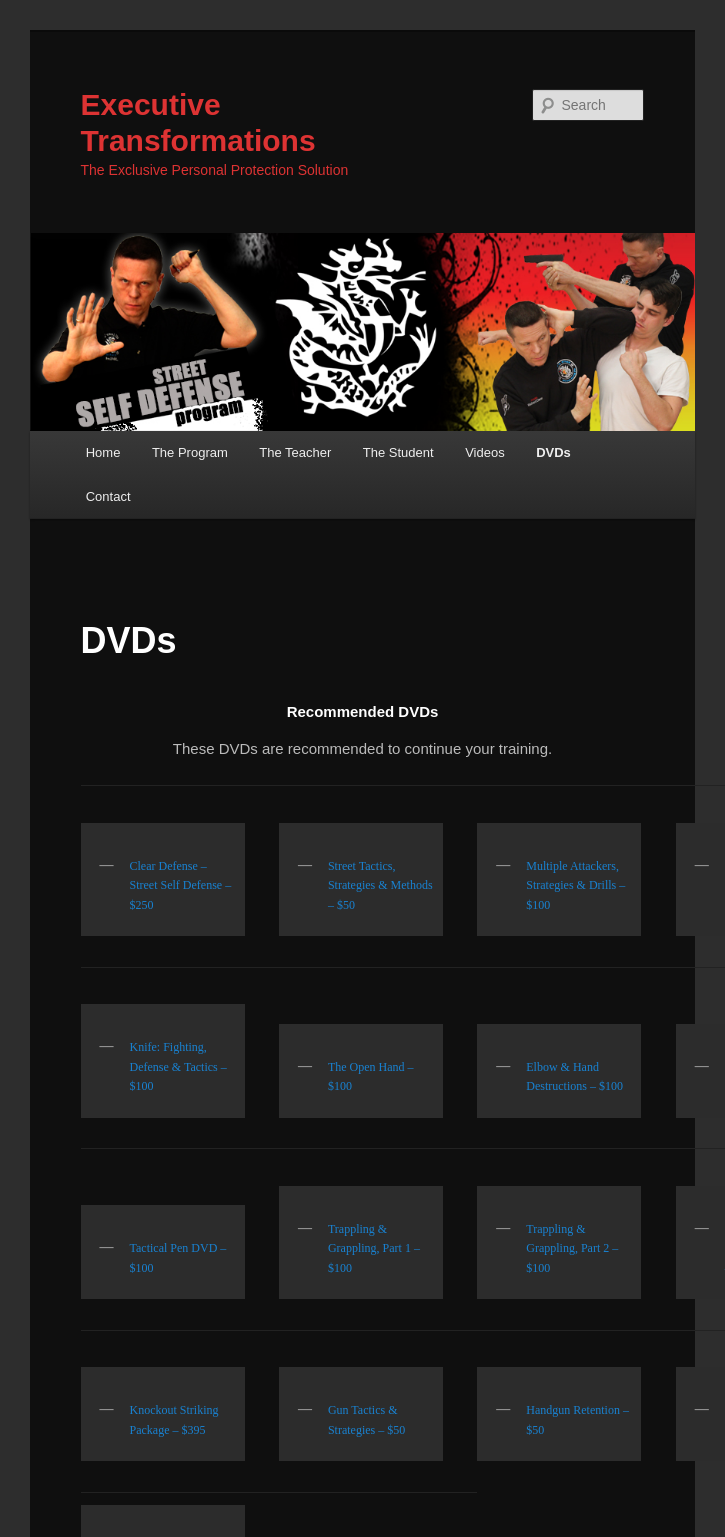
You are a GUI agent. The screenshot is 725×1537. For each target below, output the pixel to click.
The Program (190, 452)
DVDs (553, 452)
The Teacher (295, 452)
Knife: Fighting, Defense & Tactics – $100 (178, 1066)
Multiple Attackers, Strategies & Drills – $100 (575, 885)
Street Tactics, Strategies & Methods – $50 (380, 885)
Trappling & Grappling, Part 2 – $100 (572, 1248)
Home (103, 452)
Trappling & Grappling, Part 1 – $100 (374, 1248)
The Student (398, 452)
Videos (485, 452)
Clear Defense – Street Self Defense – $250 (181, 885)
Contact (108, 496)
